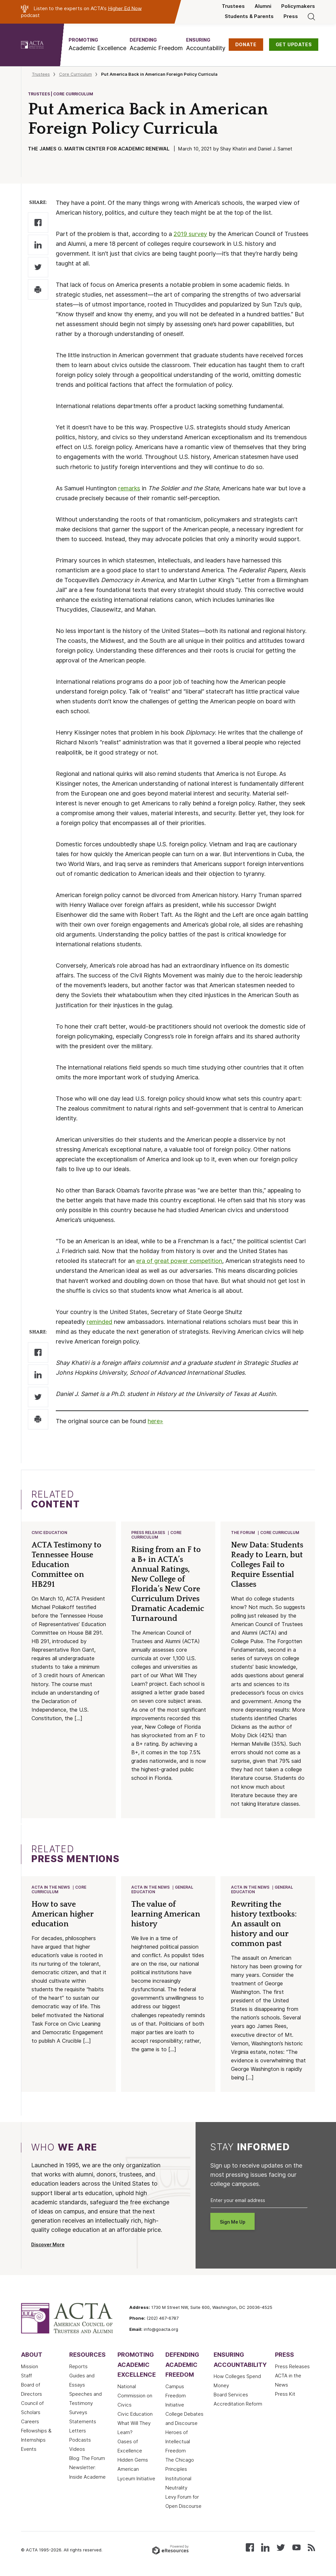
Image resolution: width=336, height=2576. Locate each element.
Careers (30, 2423)
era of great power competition (179, 1260)
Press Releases (148, 1532)
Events (28, 2450)
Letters (77, 2432)
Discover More (48, 2246)
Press (291, 16)
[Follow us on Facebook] (250, 2548)
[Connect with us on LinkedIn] (265, 2548)
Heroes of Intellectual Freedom (177, 2443)
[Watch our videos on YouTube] (296, 2548)
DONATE (246, 44)
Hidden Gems (132, 2461)
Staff (26, 2377)
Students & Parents (249, 16)
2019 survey (190, 233)
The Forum (243, 1532)
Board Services (231, 2396)
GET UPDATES (294, 44)
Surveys (78, 2414)
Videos (77, 2450)
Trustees (233, 6)
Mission (29, 2368)
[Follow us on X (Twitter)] (281, 2548)
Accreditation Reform (238, 2405)
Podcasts (80, 2441)
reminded (99, 1321)
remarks (129, 488)
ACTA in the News (51, 1888)
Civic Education (50, 1532)
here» (155, 1421)
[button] (97, 44)
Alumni (263, 6)
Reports (78, 2368)
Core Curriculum (75, 74)
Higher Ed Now (125, 8)
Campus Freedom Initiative (175, 2397)
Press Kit (285, 2395)
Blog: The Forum (87, 2460)
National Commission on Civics (134, 2397)
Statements (82, 2423)
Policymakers (298, 6)
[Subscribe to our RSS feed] (311, 2548)
